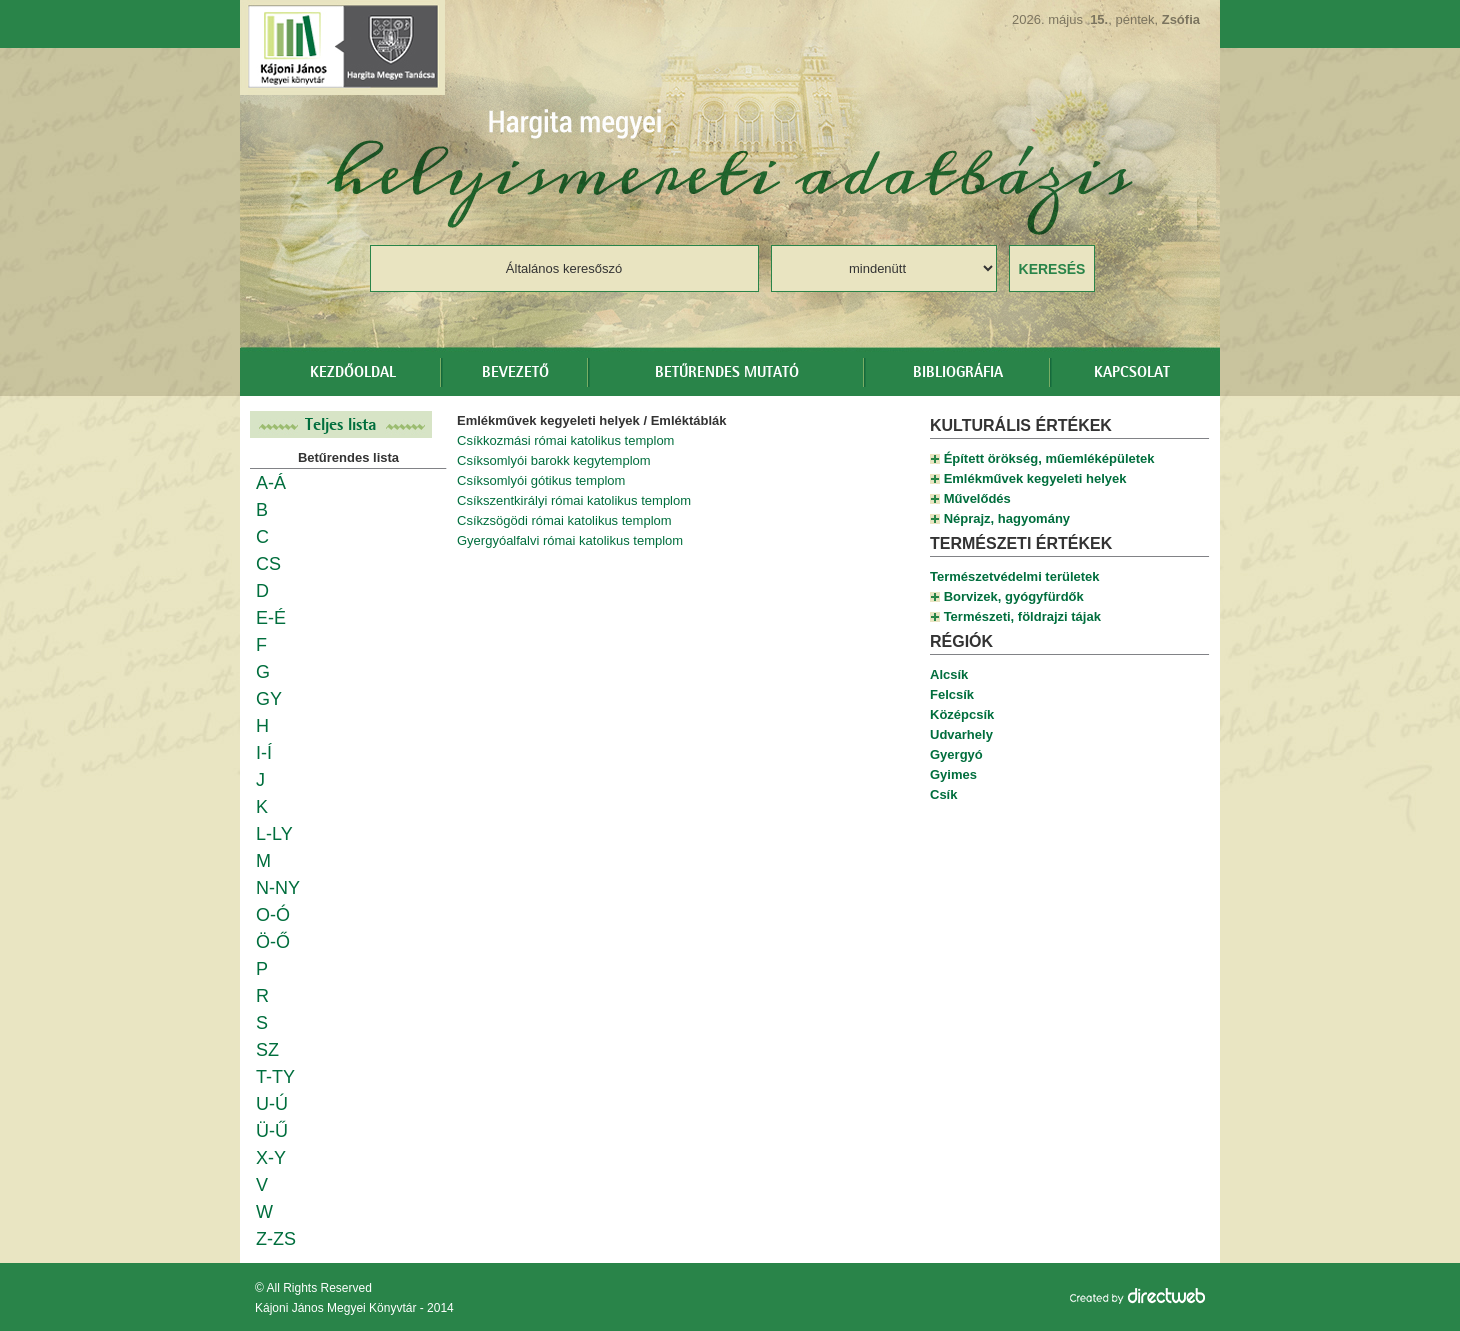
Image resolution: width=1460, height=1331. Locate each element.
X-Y (271, 1158)
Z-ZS (276, 1239)
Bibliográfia (958, 373)
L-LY (274, 834)
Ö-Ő (273, 942)
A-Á (271, 483)
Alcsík (949, 674)
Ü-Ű (272, 1131)
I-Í (264, 753)
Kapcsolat (1132, 373)
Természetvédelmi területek (1015, 576)
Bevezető (515, 373)
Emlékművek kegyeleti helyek (1035, 478)
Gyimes (953, 774)
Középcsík (962, 714)
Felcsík (952, 694)
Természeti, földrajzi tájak (1022, 616)
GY (269, 699)
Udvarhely (961, 734)
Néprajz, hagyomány (1007, 518)
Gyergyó (956, 754)
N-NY (278, 888)
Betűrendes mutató (727, 373)
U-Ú (272, 1104)
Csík (943, 794)
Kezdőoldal (353, 373)
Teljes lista (341, 424)
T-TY (275, 1077)
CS (268, 564)
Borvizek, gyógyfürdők (1014, 596)
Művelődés (977, 498)
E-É (271, 618)
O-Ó (273, 915)
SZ (267, 1050)
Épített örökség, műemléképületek (1049, 458)
